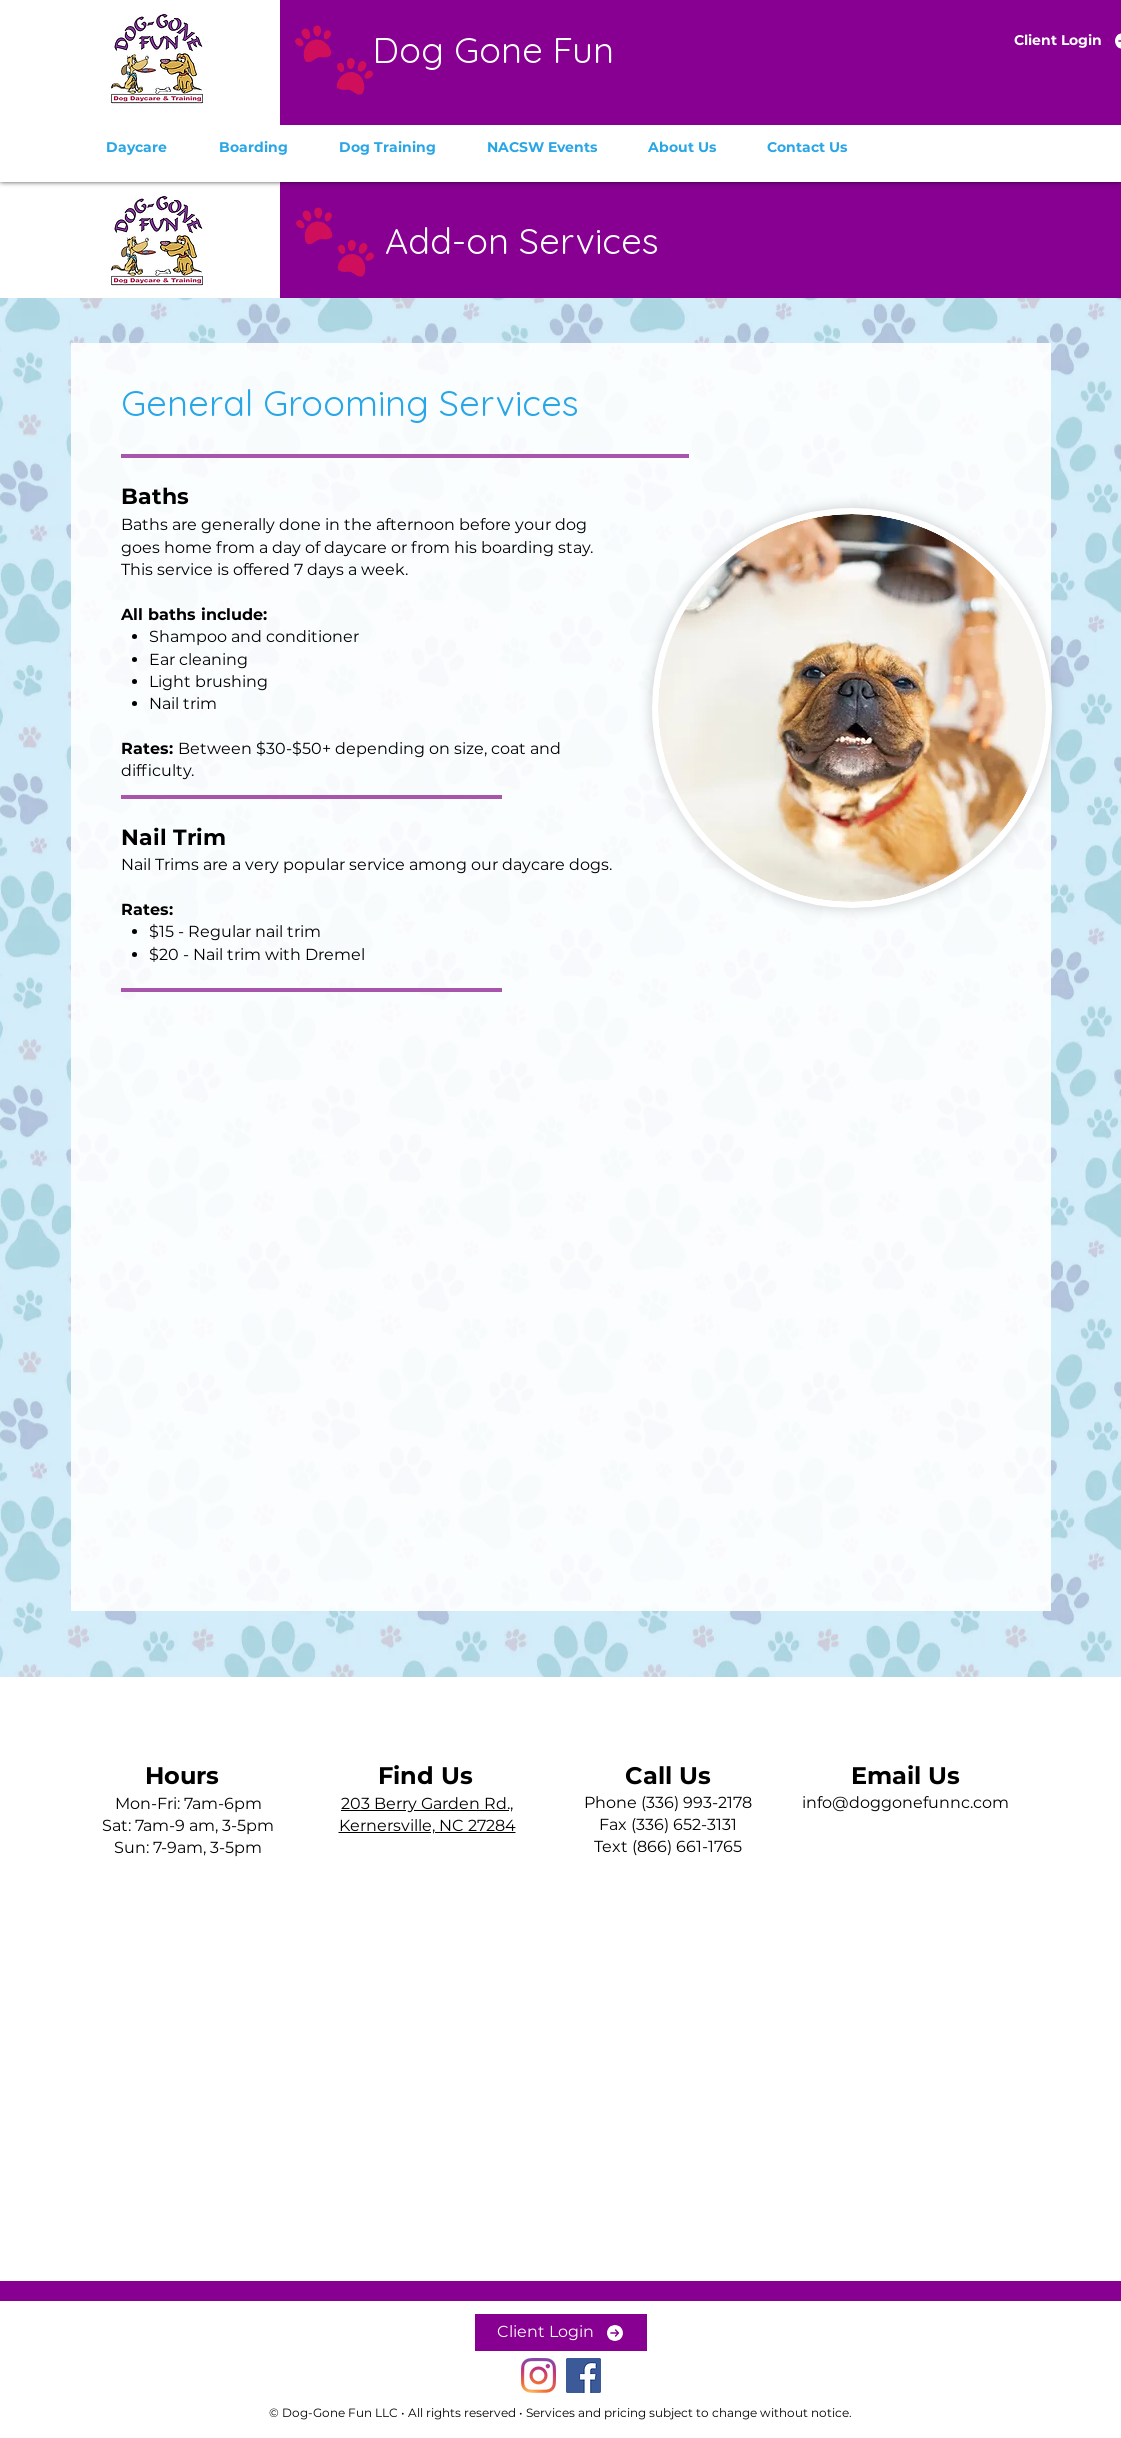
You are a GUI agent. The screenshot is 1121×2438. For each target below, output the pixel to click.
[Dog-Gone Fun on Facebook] (583, 2375)
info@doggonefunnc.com (905, 1802)
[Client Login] (561, 2332)
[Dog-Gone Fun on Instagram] (538, 2375)
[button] (136, 147)
